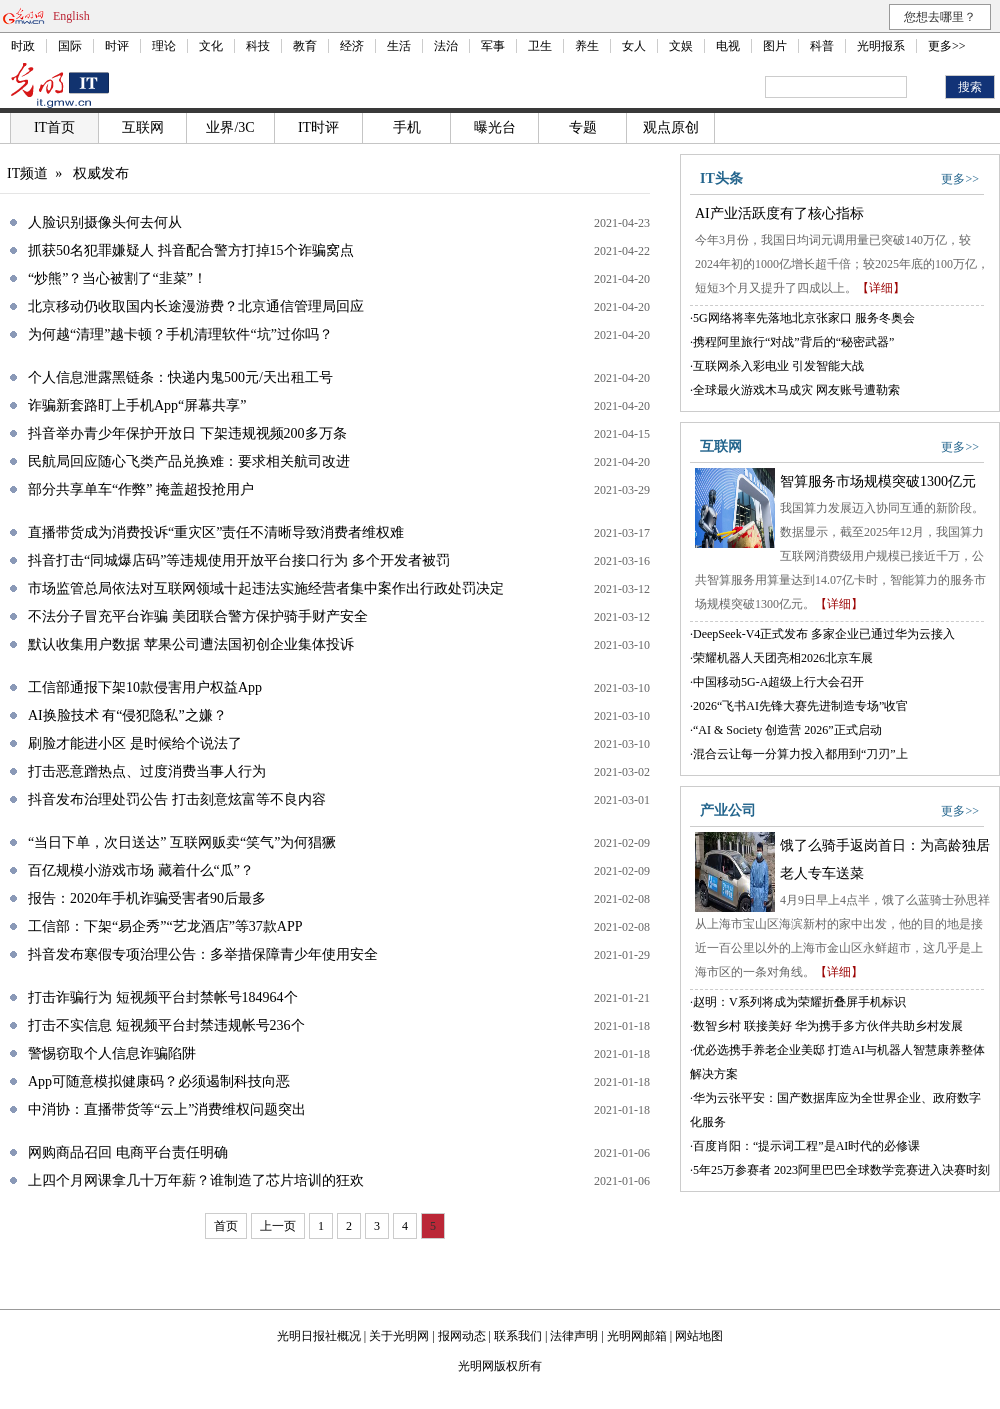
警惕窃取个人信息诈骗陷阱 (112, 1053)
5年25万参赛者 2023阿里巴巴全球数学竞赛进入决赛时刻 (841, 1170)
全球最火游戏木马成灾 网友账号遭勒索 (796, 390)
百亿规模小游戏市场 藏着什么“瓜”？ (141, 870)
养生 (587, 46)
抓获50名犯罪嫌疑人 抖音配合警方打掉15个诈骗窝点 (191, 250)
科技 (258, 46)
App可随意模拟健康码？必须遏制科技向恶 (159, 1081)
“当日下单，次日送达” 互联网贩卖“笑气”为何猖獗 (182, 842)
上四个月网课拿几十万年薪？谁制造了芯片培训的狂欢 (196, 1180)
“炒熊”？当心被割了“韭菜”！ (117, 278)
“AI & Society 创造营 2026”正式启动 (787, 730)
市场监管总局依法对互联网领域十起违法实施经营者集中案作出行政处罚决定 (266, 588)
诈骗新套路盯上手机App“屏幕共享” (137, 405)
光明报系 (881, 46)
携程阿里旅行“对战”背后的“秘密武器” (793, 342)
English (71, 16)
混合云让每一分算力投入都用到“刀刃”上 (800, 754)
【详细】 (881, 288)
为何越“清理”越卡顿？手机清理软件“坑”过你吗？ (180, 334)
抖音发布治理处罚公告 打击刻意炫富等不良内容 (177, 799)
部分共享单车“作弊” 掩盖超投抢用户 (141, 489)
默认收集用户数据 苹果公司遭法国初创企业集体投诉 (191, 644)
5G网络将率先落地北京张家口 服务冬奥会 (804, 318)
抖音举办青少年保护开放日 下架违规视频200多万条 (187, 433)
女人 (634, 46)
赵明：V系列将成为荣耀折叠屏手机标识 (799, 1002)
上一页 (278, 1226)
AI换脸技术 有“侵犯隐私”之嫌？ (127, 715)
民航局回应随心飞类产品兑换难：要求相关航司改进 (189, 461)
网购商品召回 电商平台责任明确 (128, 1152)
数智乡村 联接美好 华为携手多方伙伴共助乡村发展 (828, 1026)
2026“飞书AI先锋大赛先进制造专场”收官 (800, 706)
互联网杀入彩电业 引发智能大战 (778, 366)
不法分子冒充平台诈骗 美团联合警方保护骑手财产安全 (198, 616)
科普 (822, 46)
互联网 (143, 127)
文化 (211, 46)
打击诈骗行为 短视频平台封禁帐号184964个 (163, 997)
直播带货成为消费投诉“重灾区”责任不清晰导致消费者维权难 (216, 532)
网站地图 (699, 1336)
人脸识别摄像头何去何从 (105, 222)
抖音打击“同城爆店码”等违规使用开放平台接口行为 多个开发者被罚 (239, 560)
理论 (164, 46)
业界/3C (230, 127)
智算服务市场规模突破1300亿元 (878, 481)
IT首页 (54, 127)
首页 (226, 1226)
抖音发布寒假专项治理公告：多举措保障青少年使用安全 (203, 954)
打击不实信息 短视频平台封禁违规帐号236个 (166, 1025)
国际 (70, 46)
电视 (728, 46)
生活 (399, 46)
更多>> (947, 46)
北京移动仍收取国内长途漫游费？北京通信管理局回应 (196, 306)
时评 (117, 46)
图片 (775, 46)
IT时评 (318, 127)
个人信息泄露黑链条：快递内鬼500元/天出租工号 (180, 377)
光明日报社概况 (319, 1336)
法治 (446, 46)
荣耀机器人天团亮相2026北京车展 (783, 658)
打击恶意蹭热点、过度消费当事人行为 (147, 771)
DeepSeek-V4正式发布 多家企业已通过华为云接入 (824, 634)
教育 (305, 46)
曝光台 (495, 127)
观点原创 (671, 127)
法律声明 (574, 1336)
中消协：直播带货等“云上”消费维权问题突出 (167, 1109)
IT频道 (27, 173)
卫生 (540, 46)
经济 (352, 46)
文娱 (681, 46)
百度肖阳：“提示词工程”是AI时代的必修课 (806, 1146)
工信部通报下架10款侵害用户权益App (145, 687)
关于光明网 (399, 1336)
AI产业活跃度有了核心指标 (779, 213)
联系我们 (518, 1336)
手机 (407, 127)
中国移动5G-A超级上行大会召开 (778, 682)
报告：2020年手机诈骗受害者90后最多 (147, 898)
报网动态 (462, 1336)
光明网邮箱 (637, 1336)
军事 (493, 46)
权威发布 (101, 173)
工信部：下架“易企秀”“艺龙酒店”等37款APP (165, 926)
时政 (23, 46)
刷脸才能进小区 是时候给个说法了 (135, 743)
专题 (583, 127)
